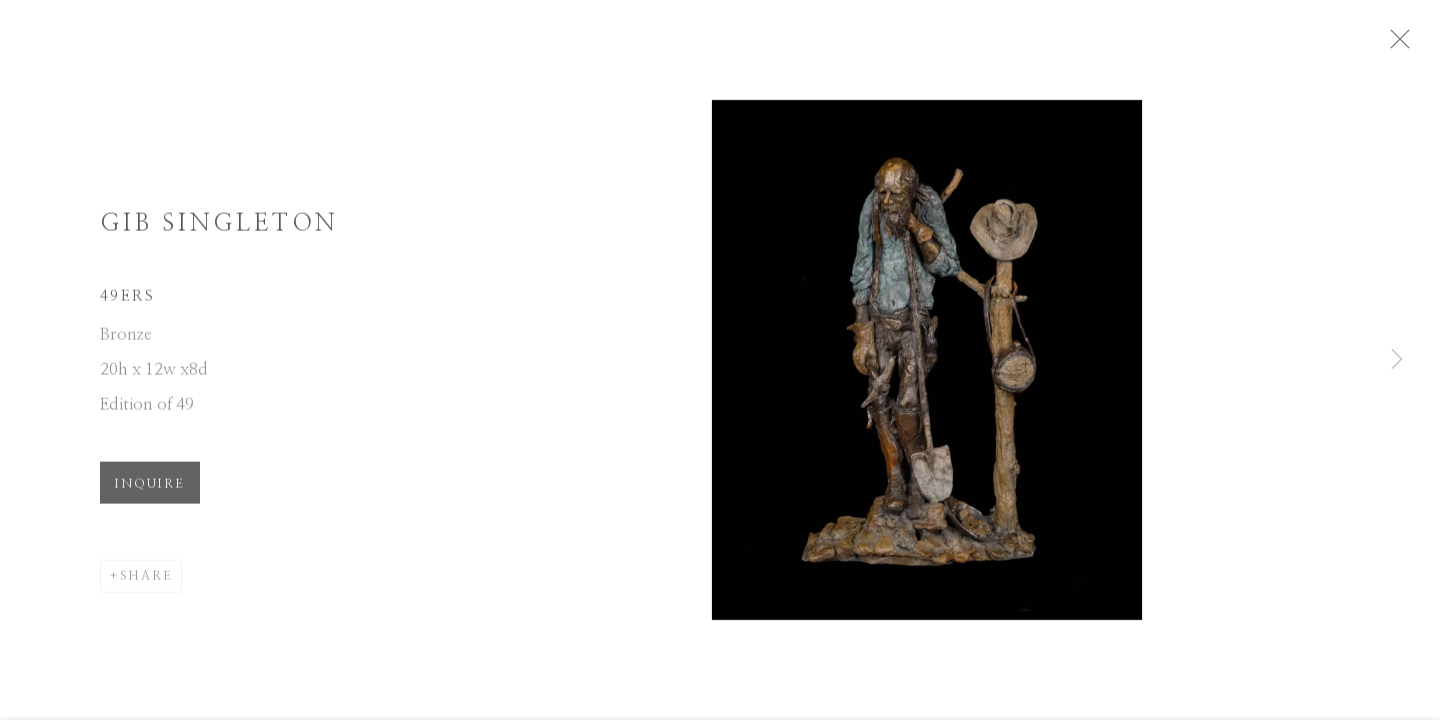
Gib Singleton (219, 232)
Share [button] (146, 584)
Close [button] (1424, 45)
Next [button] (1397, 360)
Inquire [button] (150, 492)
